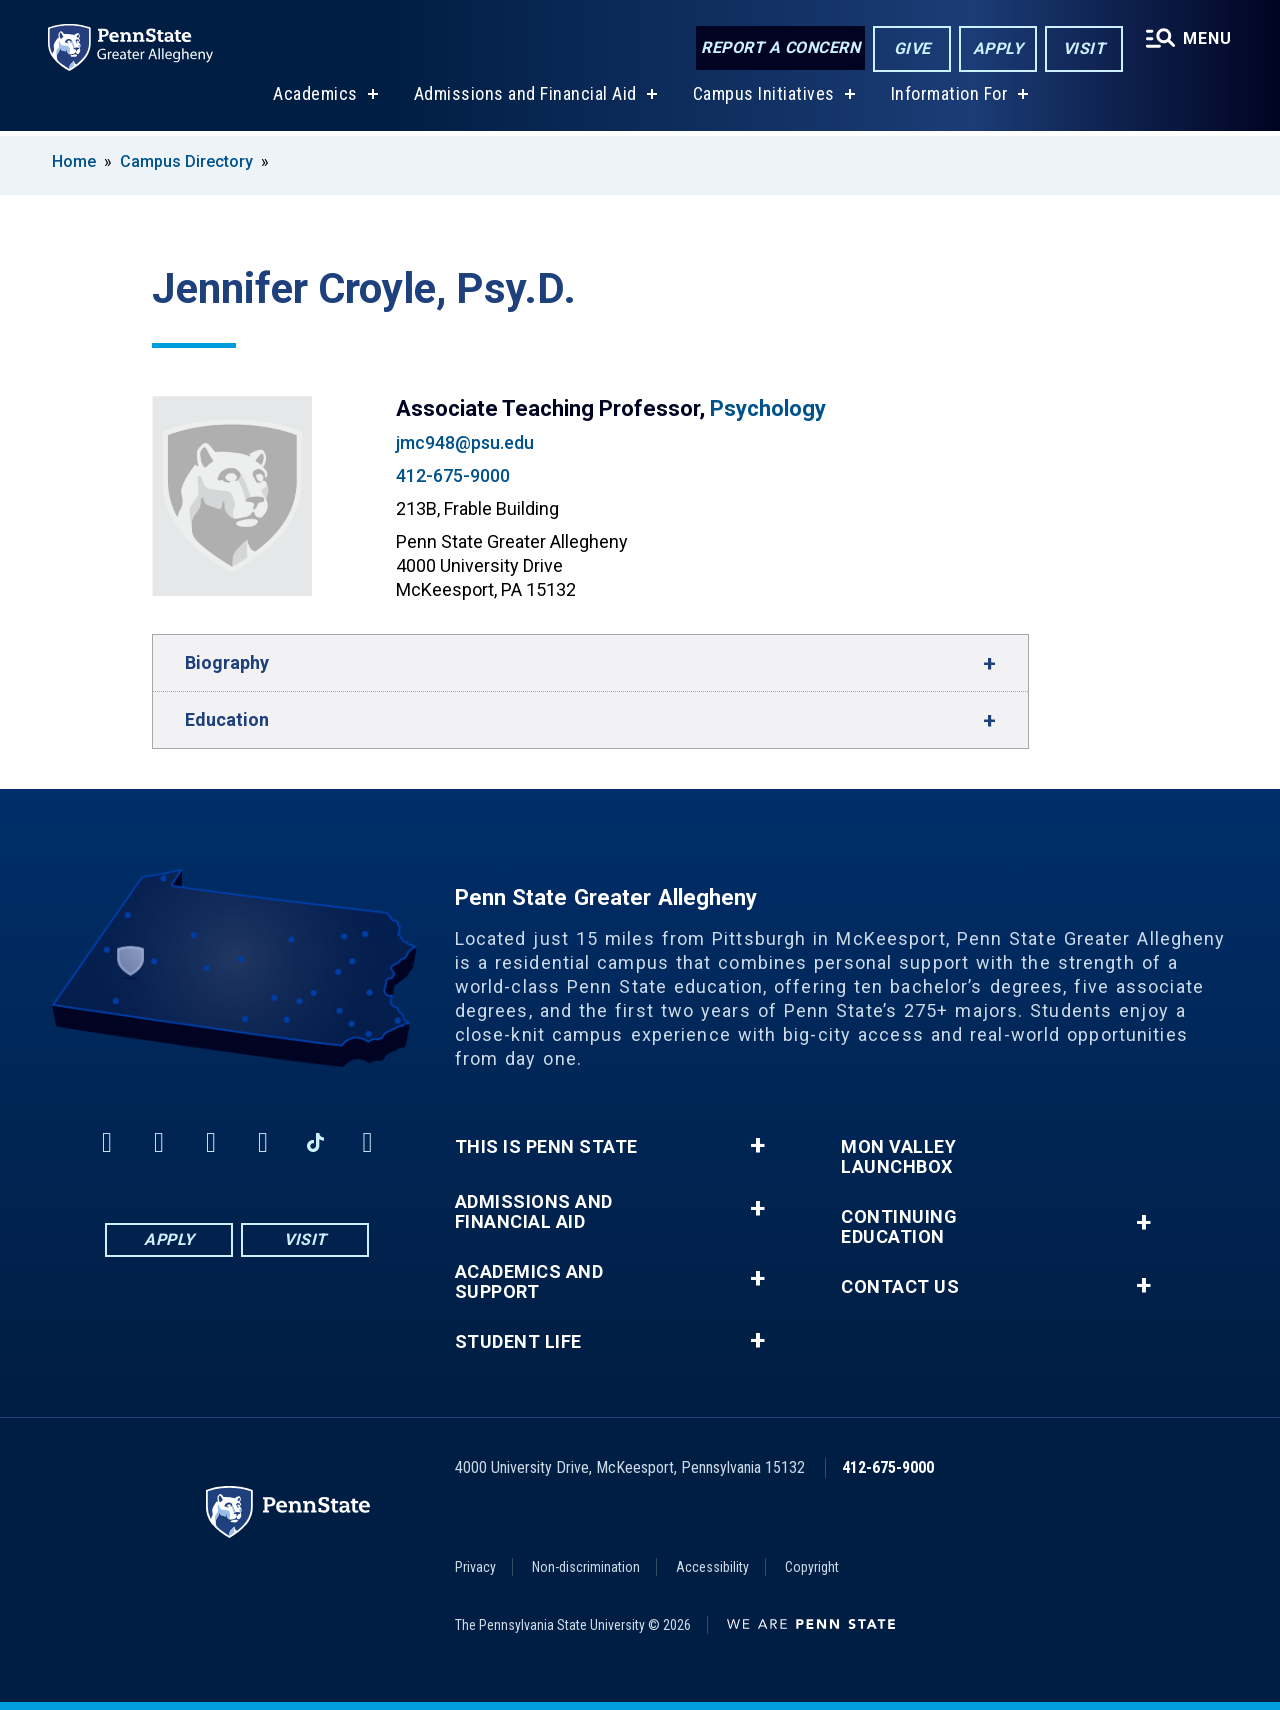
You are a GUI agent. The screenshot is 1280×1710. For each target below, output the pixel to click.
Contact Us (900, 1287)
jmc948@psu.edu (465, 442)
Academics (315, 98)
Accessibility (712, 1567)
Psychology (768, 408)
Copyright (812, 1567)
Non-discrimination (586, 1567)
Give (912, 48)
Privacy (475, 1567)
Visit (1084, 48)
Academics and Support (529, 1282)
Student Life (518, 1342)
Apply (998, 48)
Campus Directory (186, 161)
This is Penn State (546, 1147)
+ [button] (757, 1146)
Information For (950, 98)
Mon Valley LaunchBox (898, 1157)
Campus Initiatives (764, 98)
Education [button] (227, 719)
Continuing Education (899, 1227)
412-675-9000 (453, 475)
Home (74, 161)
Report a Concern (780, 47)
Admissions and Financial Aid (525, 98)
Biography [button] (227, 662)
